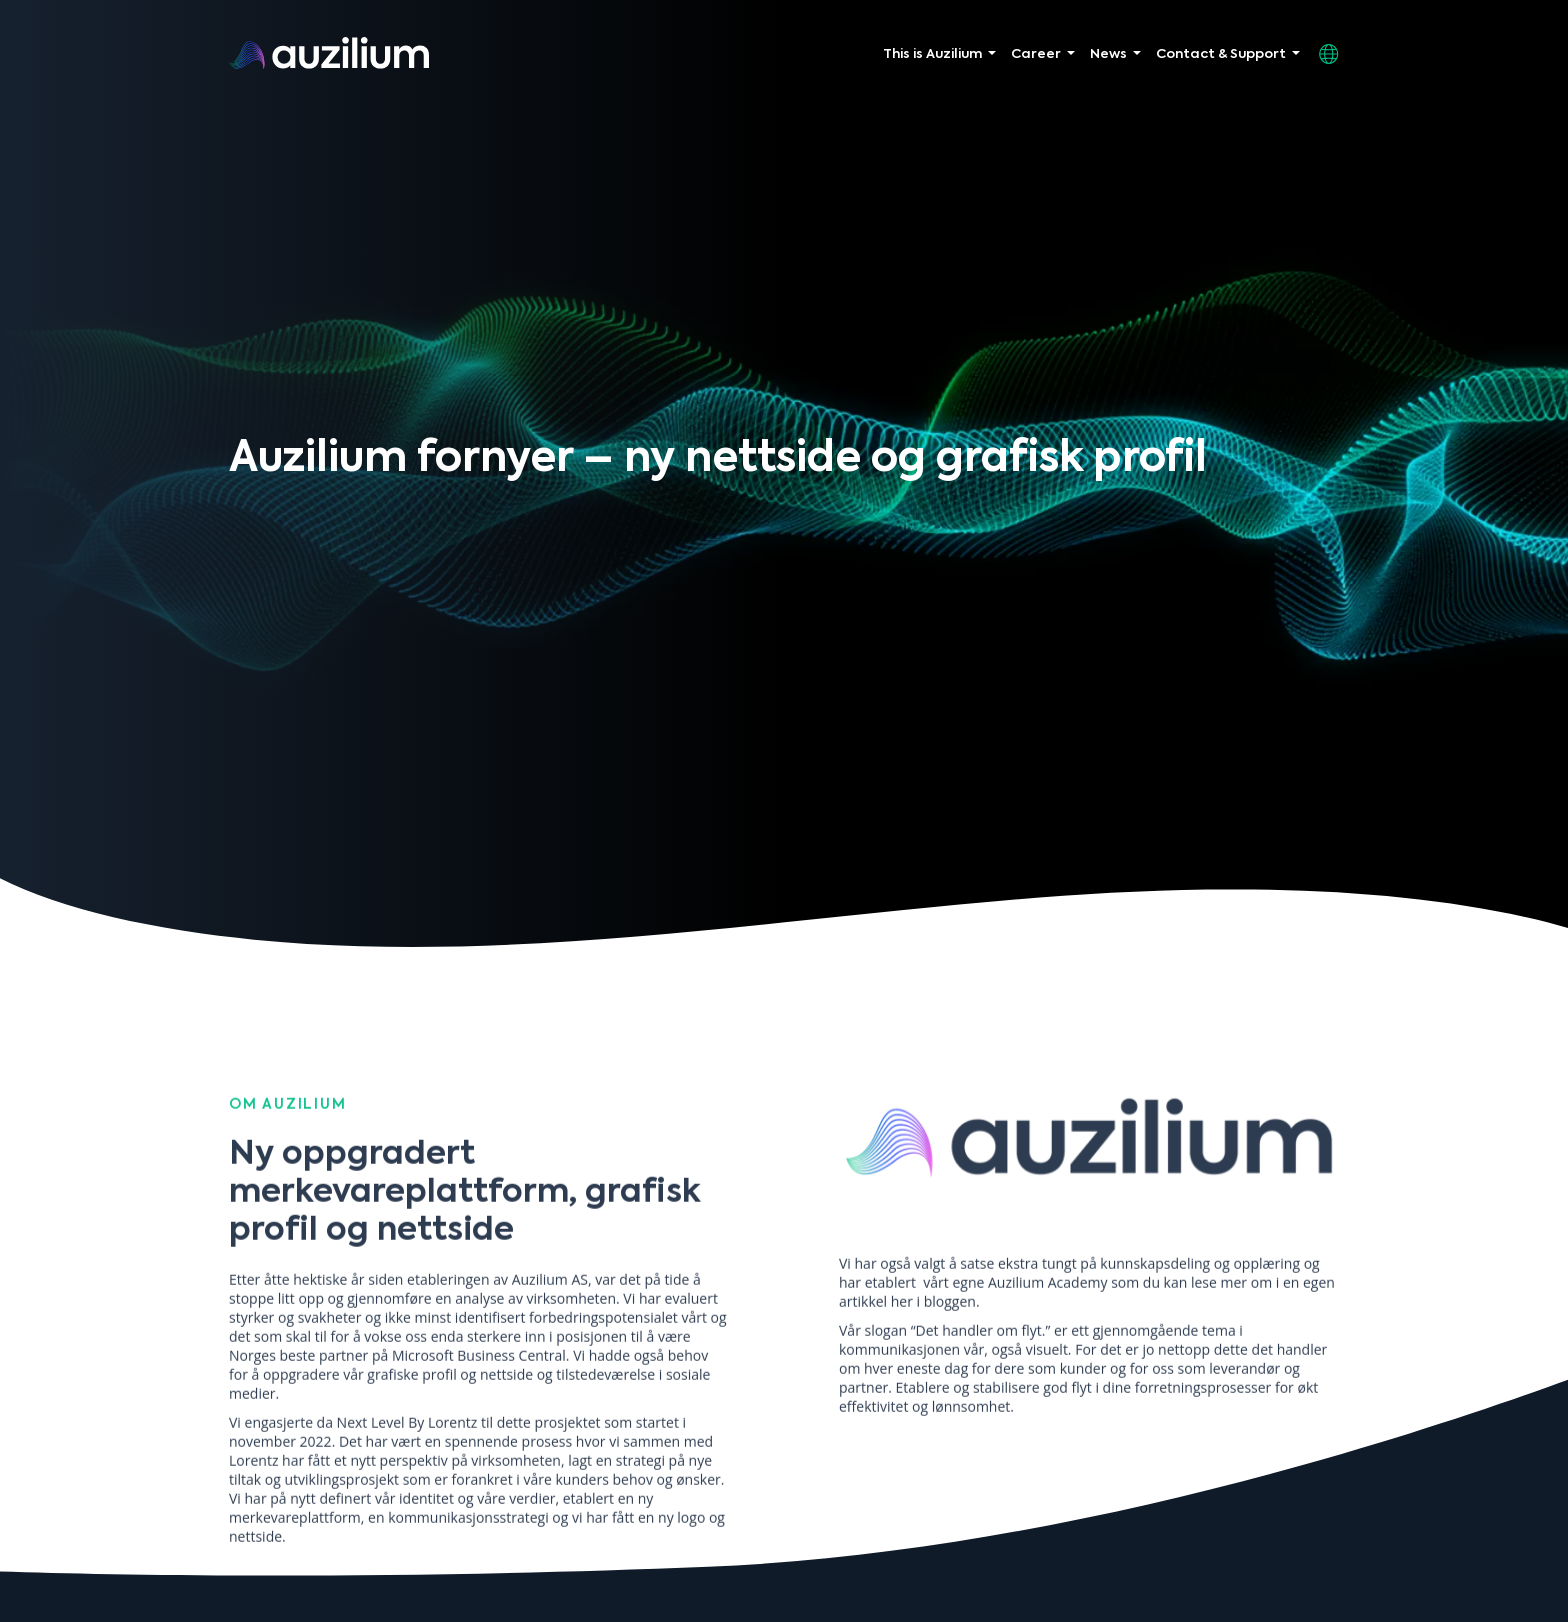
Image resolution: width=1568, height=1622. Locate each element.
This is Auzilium (932, 54)
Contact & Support (1221, 54)
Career (1036, 54)
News (1108, 54)
